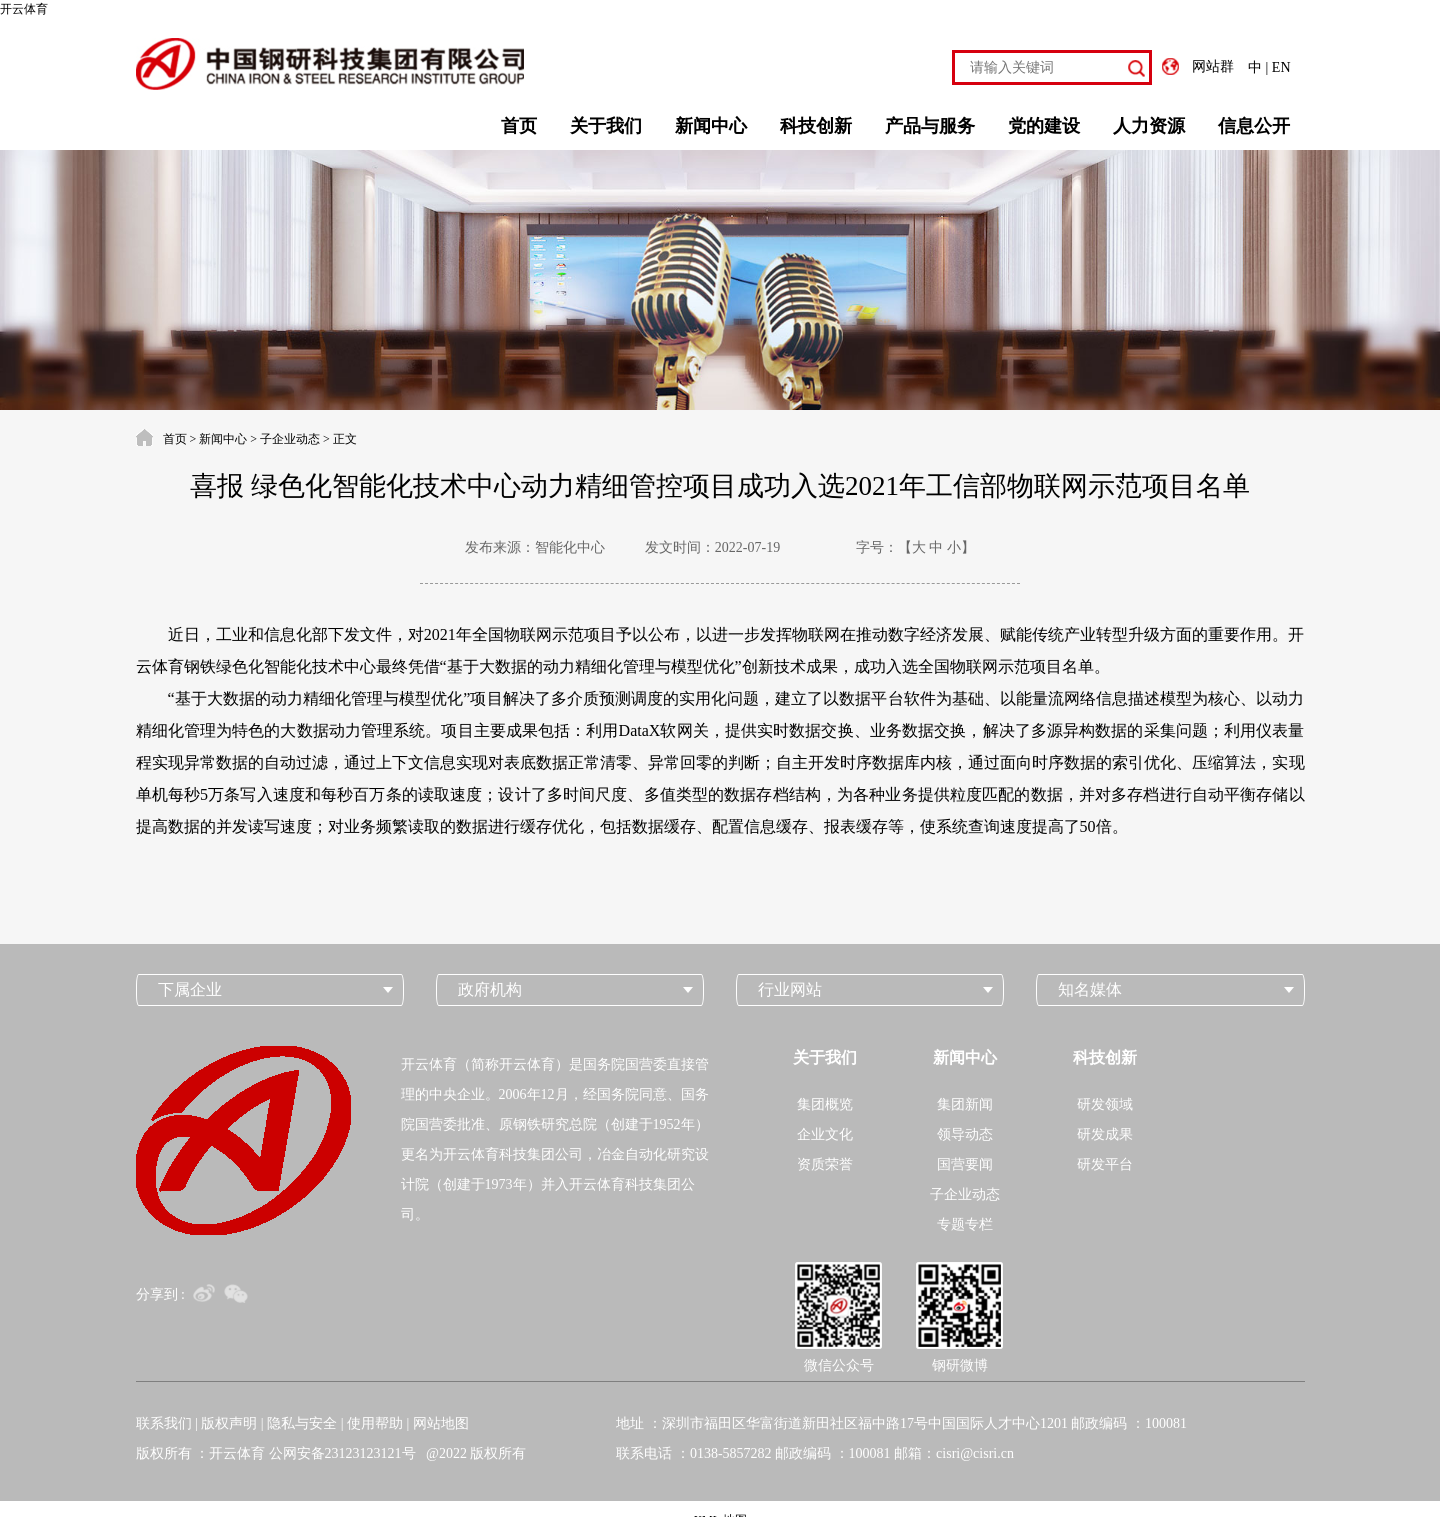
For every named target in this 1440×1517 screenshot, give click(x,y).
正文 (345, 439)
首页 (519, 126)
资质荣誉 (825, 1164)
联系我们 (164, 1423)
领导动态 (965, 1134)
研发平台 (1105, 1164)
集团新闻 (965, 1104)
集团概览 (825, 1104)
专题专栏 (965, 1224)
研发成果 (1105, 1134)
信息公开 (1254, 126)
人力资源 (1149, 126)
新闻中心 (711, 126)
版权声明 (229, 1423)
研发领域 (1105, 1104)
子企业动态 (290, 439)
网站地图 (441, 1423)
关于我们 (606, 126)
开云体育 (24, 9)
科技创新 (816, 126)
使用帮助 (375, 1423)
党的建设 (1044, 126)
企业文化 (825, 1134)
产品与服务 (930, 126)
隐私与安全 (302, 1423)
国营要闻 (965, 1164)
